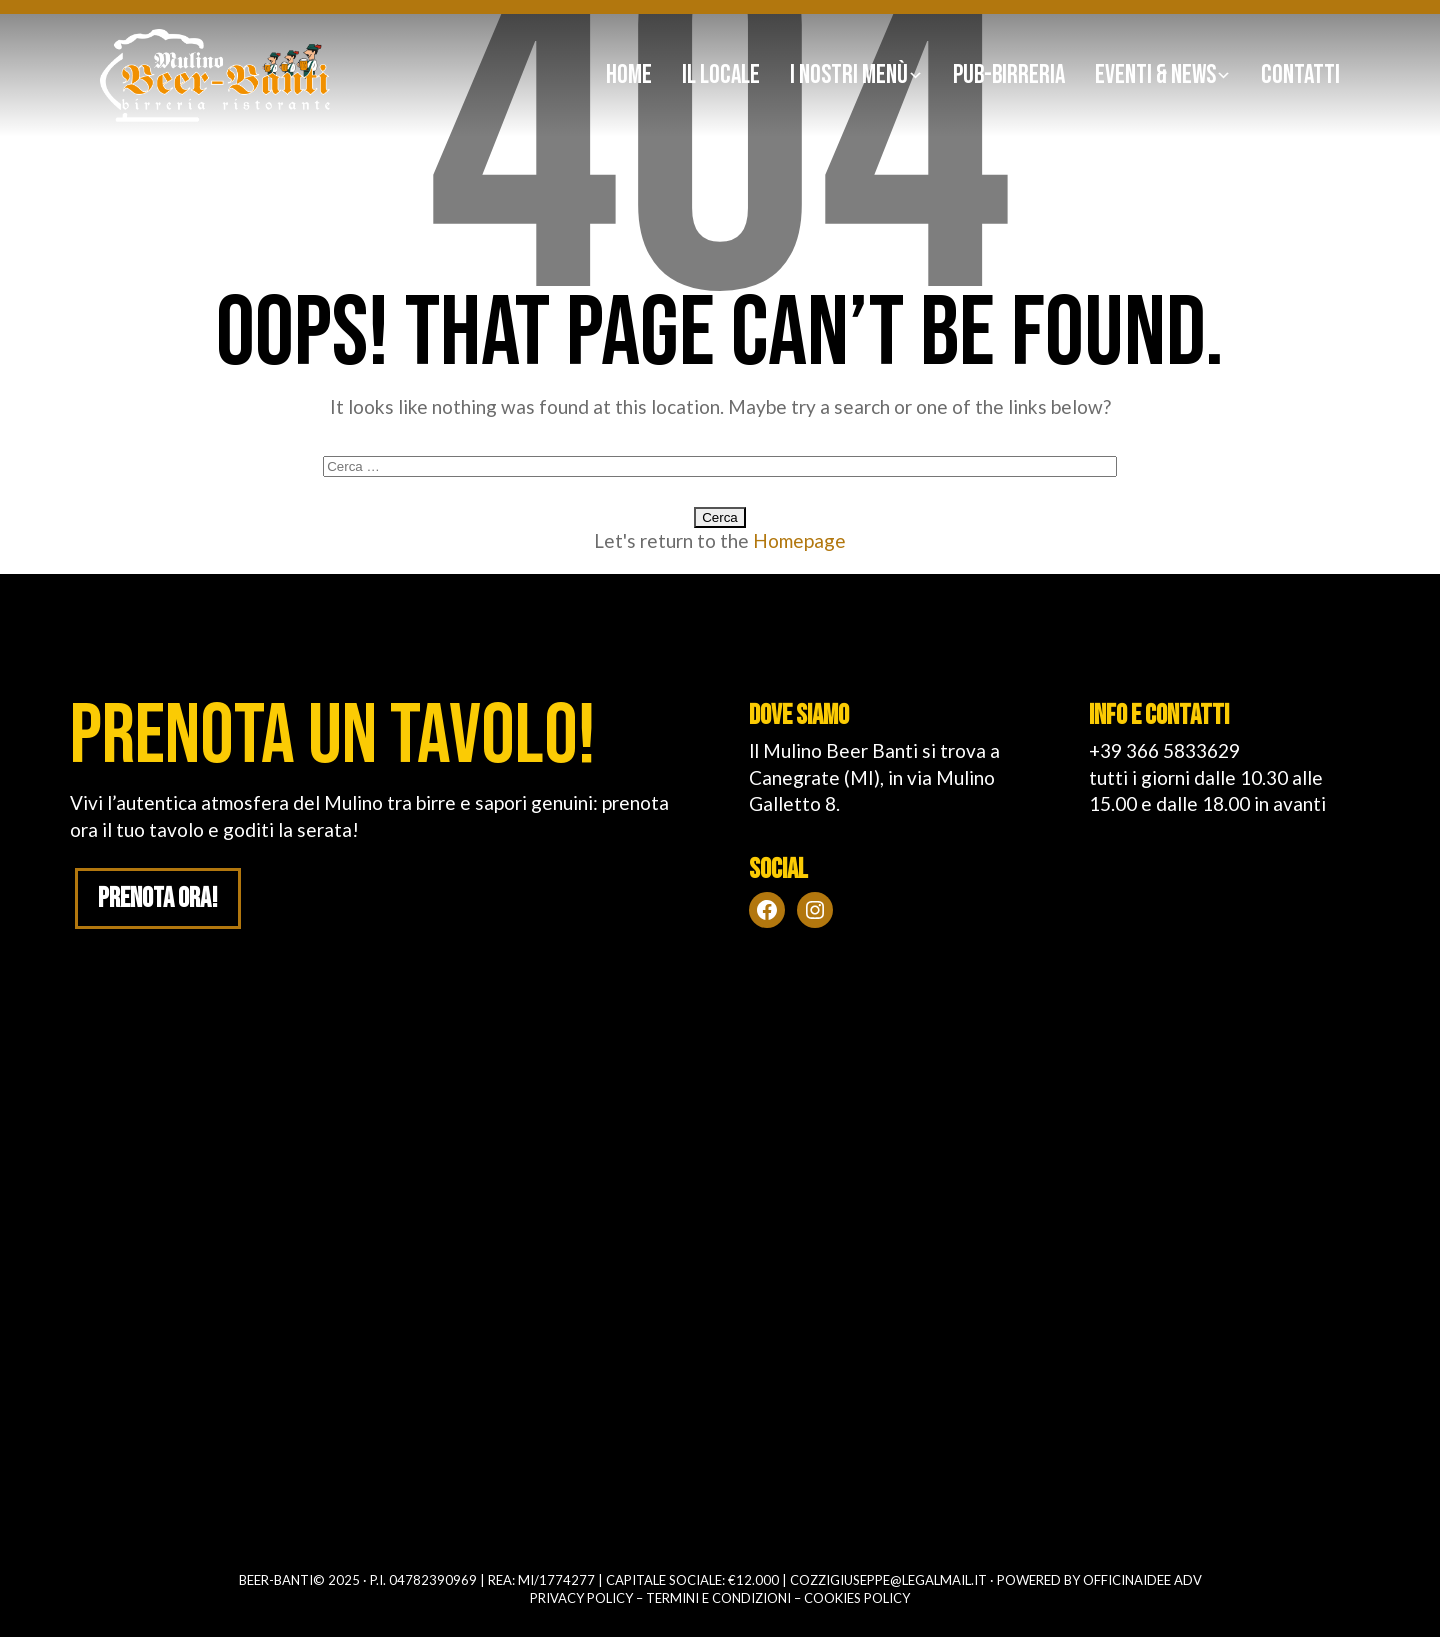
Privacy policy (581, 1598)
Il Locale (721, 75)
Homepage (799, 540)
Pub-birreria (1009, 75)
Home (629, 75)
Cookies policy (857, 1598)
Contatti (1300, 75)
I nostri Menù (849, 75)
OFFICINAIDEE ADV (1142, 1580)
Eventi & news (1155, 75)
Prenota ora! (158, 899)
